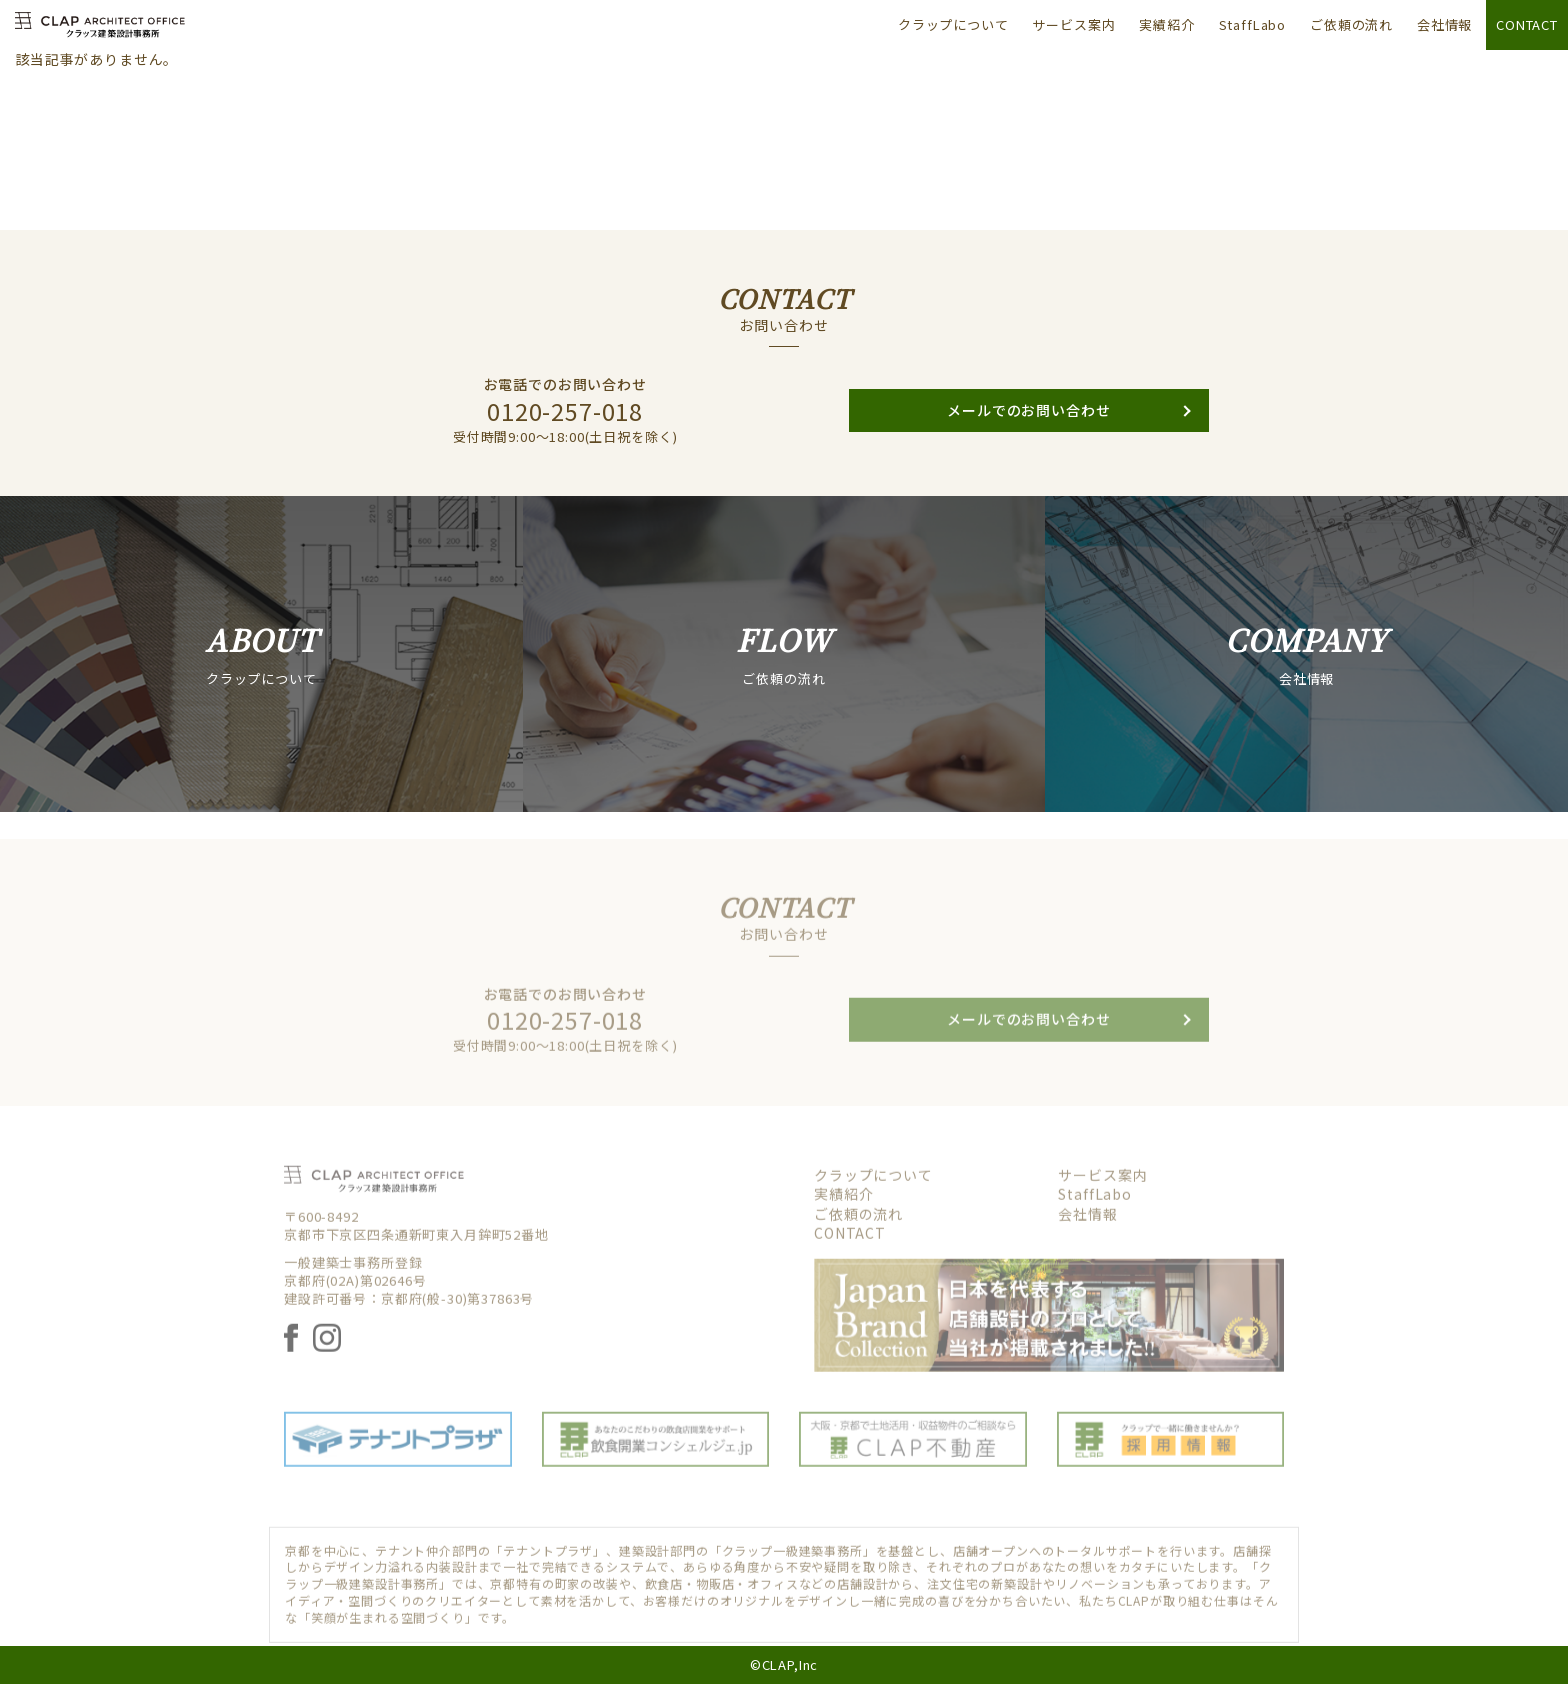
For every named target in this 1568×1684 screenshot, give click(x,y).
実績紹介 (1166, 24)
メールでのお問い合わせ (1028, 431)
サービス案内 (1073, 24)
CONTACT (1527, 24)
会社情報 (1444, 24)
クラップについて (953, 24)
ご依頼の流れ (1351, 24)
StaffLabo (1253, 24)
